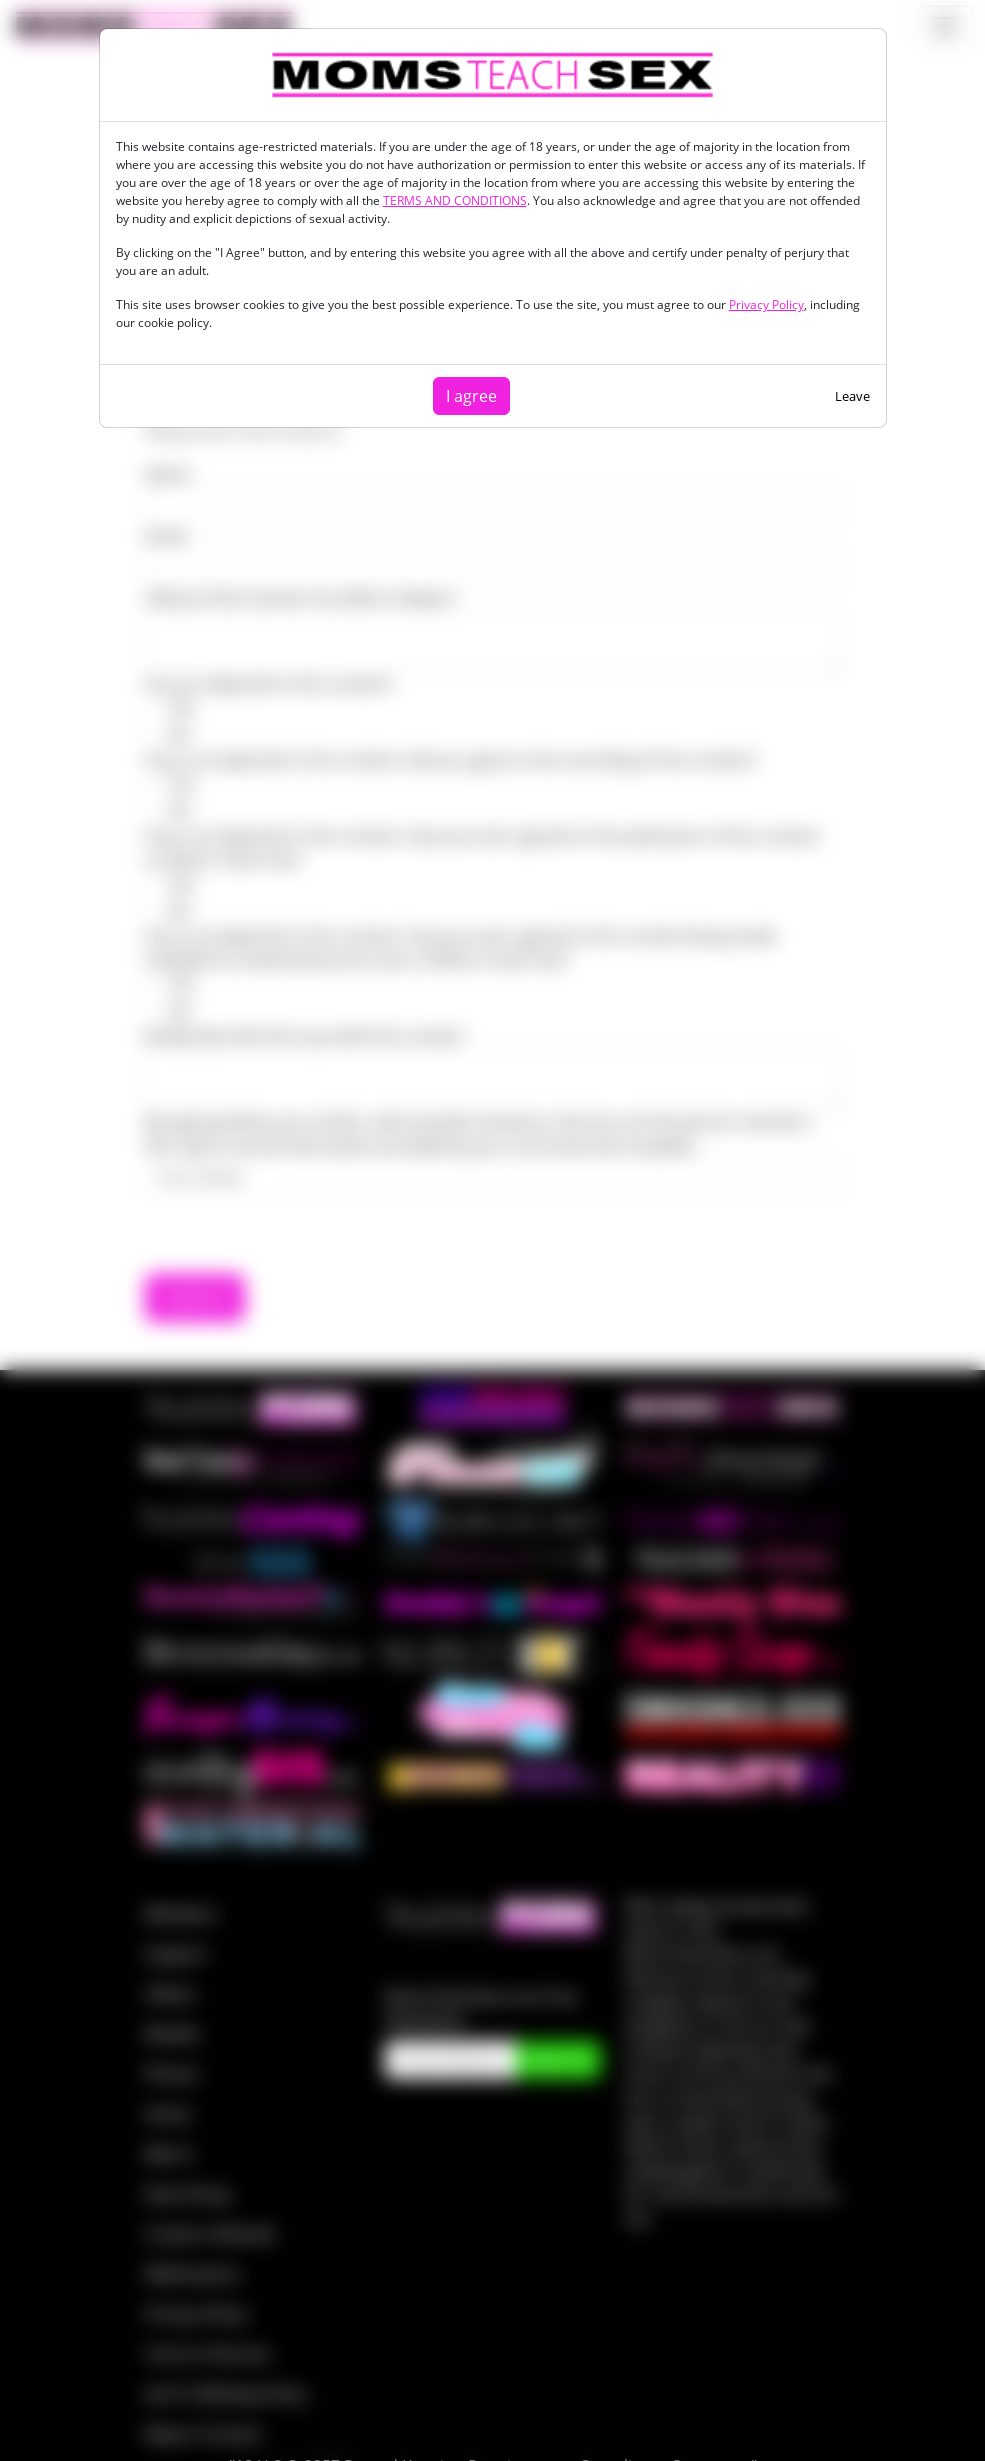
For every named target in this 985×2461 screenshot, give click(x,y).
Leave (852, 396)
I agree (471, 396)
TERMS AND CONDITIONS (455, 200)
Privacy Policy (766, 304)
